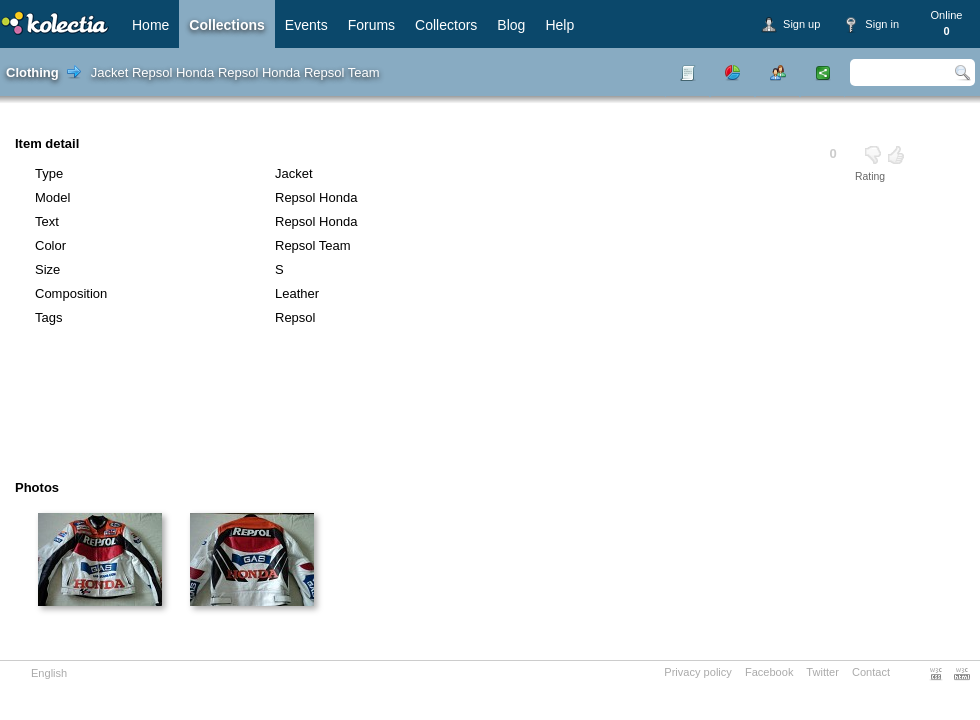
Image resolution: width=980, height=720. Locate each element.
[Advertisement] (434, 410)
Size (47, 269)
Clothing (32, 72)
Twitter (822, 672)
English (49, 673)
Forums (371, 25)
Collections (226, 25)
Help (559, 25)
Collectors (446, 25)
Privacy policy (698, 672)
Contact (871, 672)
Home (150, 25)
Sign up (801, 24)
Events (306, 25)
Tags (48, 317)
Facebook (769, 672)
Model (52, 197)
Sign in (882, 24)
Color (50, 245)
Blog (511, 25)
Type (49, 173)
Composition (71, 293)
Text (47, 221)
